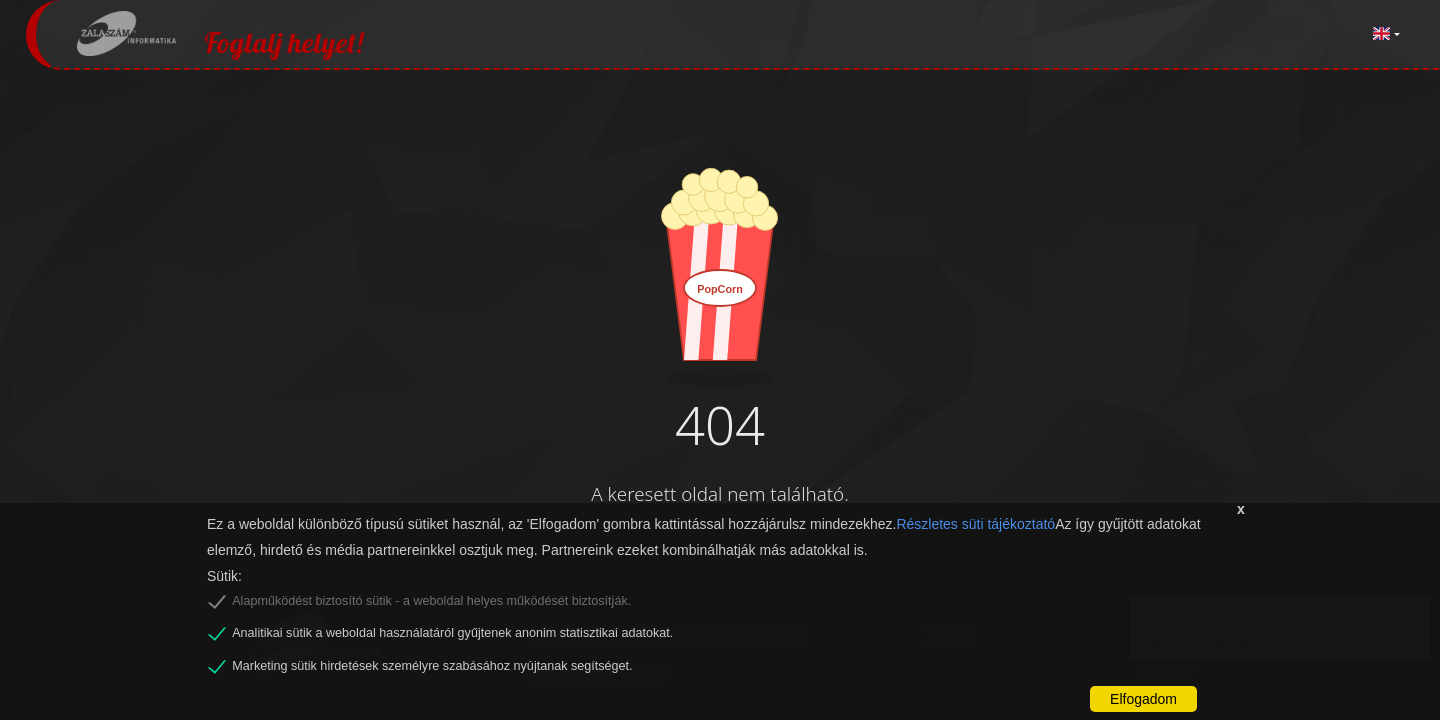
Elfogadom (1143, 699)
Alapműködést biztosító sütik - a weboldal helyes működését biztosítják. (431, 601)
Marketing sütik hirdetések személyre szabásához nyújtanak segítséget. (432, 666)
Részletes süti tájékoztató (975, 524)
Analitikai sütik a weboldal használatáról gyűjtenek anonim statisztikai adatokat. (452, 633)
